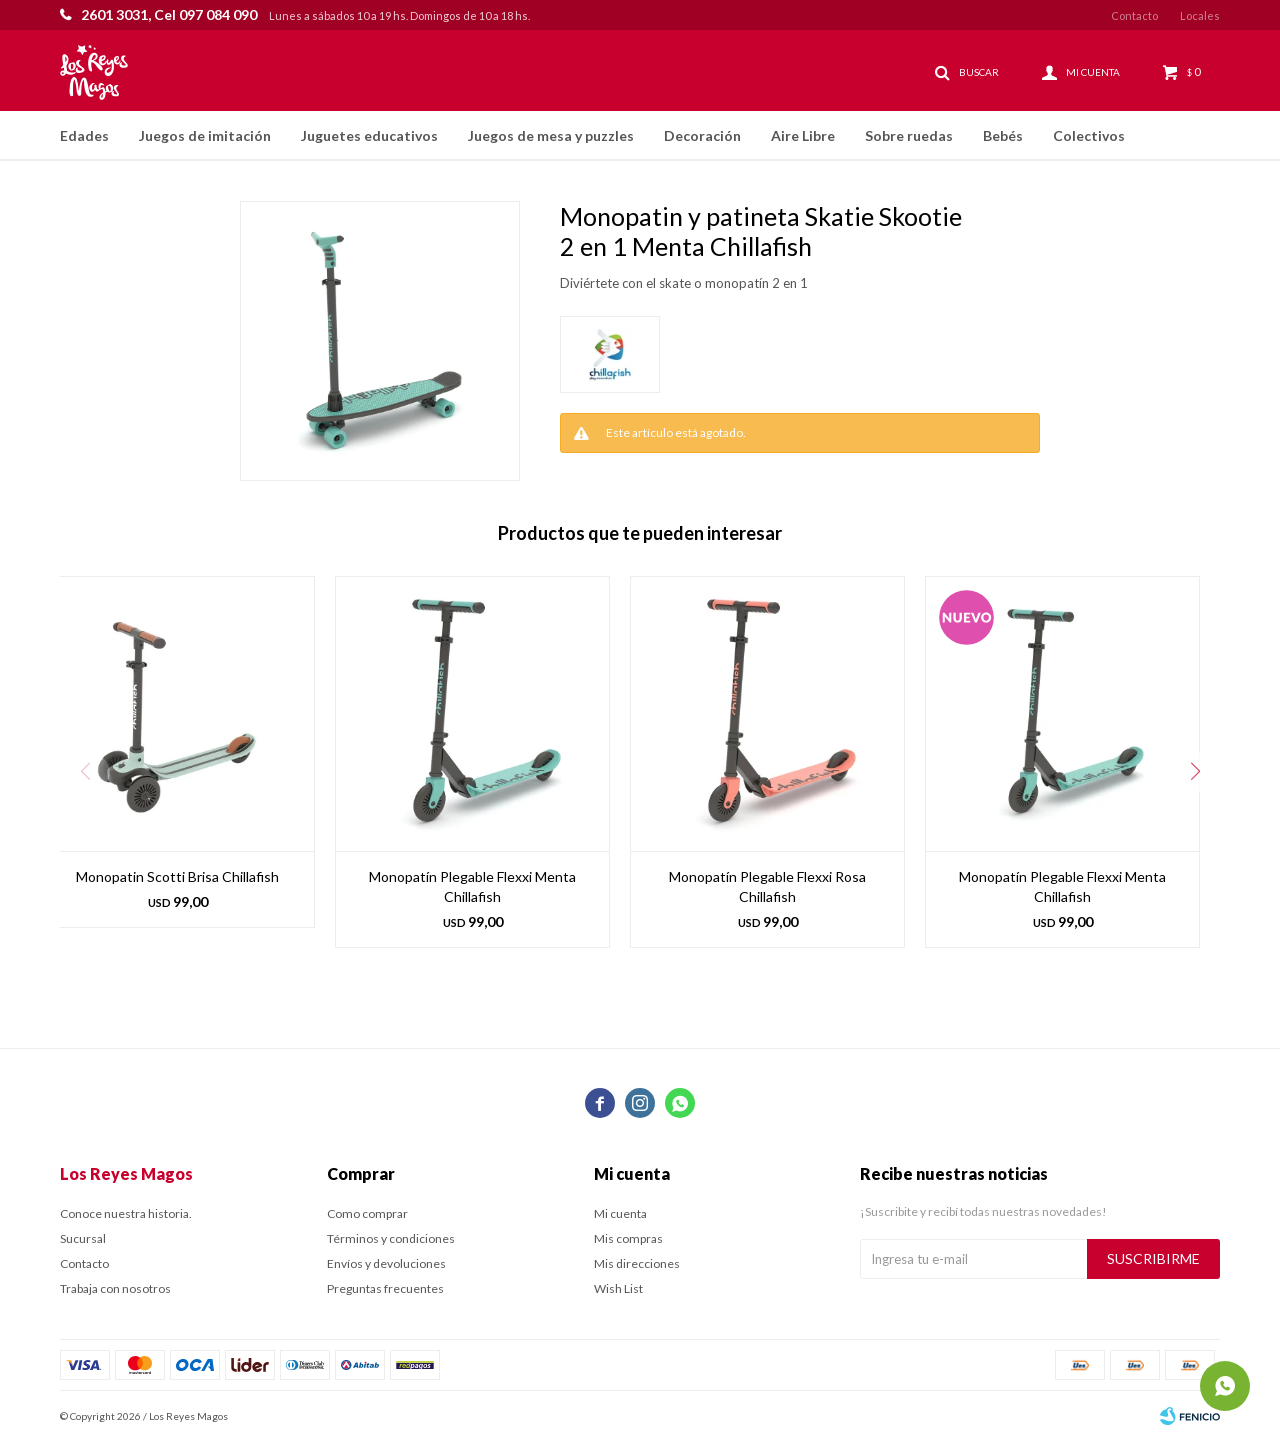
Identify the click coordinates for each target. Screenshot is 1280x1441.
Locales (1200, 15)
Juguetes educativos (369, 135)
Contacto (1134, 15)
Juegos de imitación (205, 135)
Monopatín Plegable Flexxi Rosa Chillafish (767, 886)
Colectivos (1089, 135)
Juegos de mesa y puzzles (551, 135)
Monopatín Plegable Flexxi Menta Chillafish (472, 886)
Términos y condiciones (391, 1238)
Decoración (702, 135)
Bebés (1003, 135)
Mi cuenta (620, 1213)
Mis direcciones (637, 1263)
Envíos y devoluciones (386, 1263)
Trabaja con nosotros (115, 1288)
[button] (1195, 772)
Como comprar (367, 1213)
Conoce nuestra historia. (126, 1213)
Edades (84, 135)
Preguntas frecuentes (385, 1288)
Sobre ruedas (909, 135)
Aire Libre (803, 135)
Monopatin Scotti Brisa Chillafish (177, 876)
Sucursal (83, 1238)
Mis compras (628, 1238)
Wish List (618, 1288)
